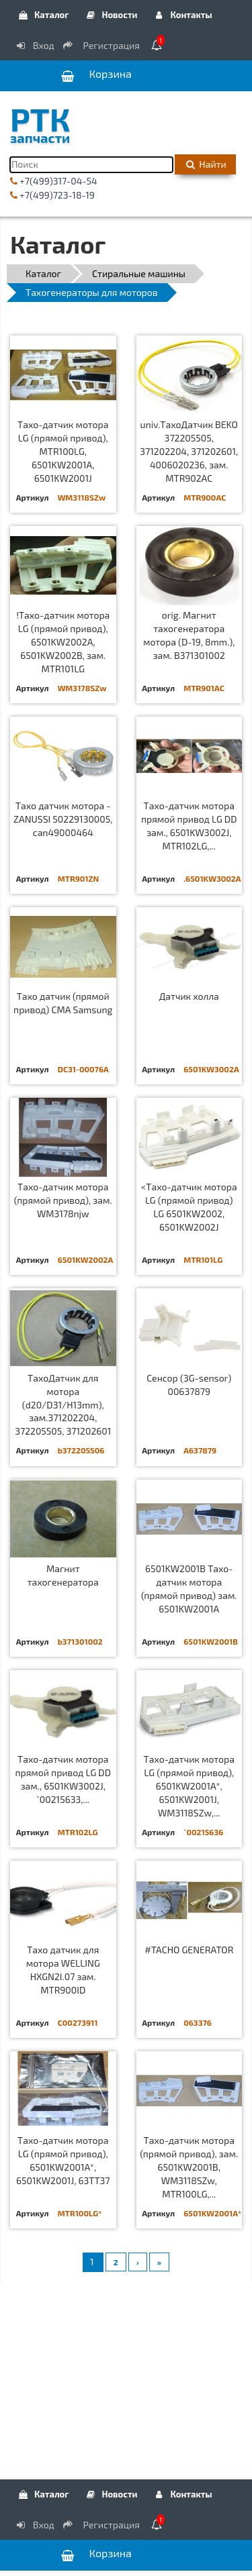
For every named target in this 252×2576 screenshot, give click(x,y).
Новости (110, 14)
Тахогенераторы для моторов (92, 292)
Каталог (43, 14)
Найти (205, 164)
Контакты (182, 14)
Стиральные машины (138, 273)
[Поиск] (91, 164)
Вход (34, 45)
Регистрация (102, 45)
